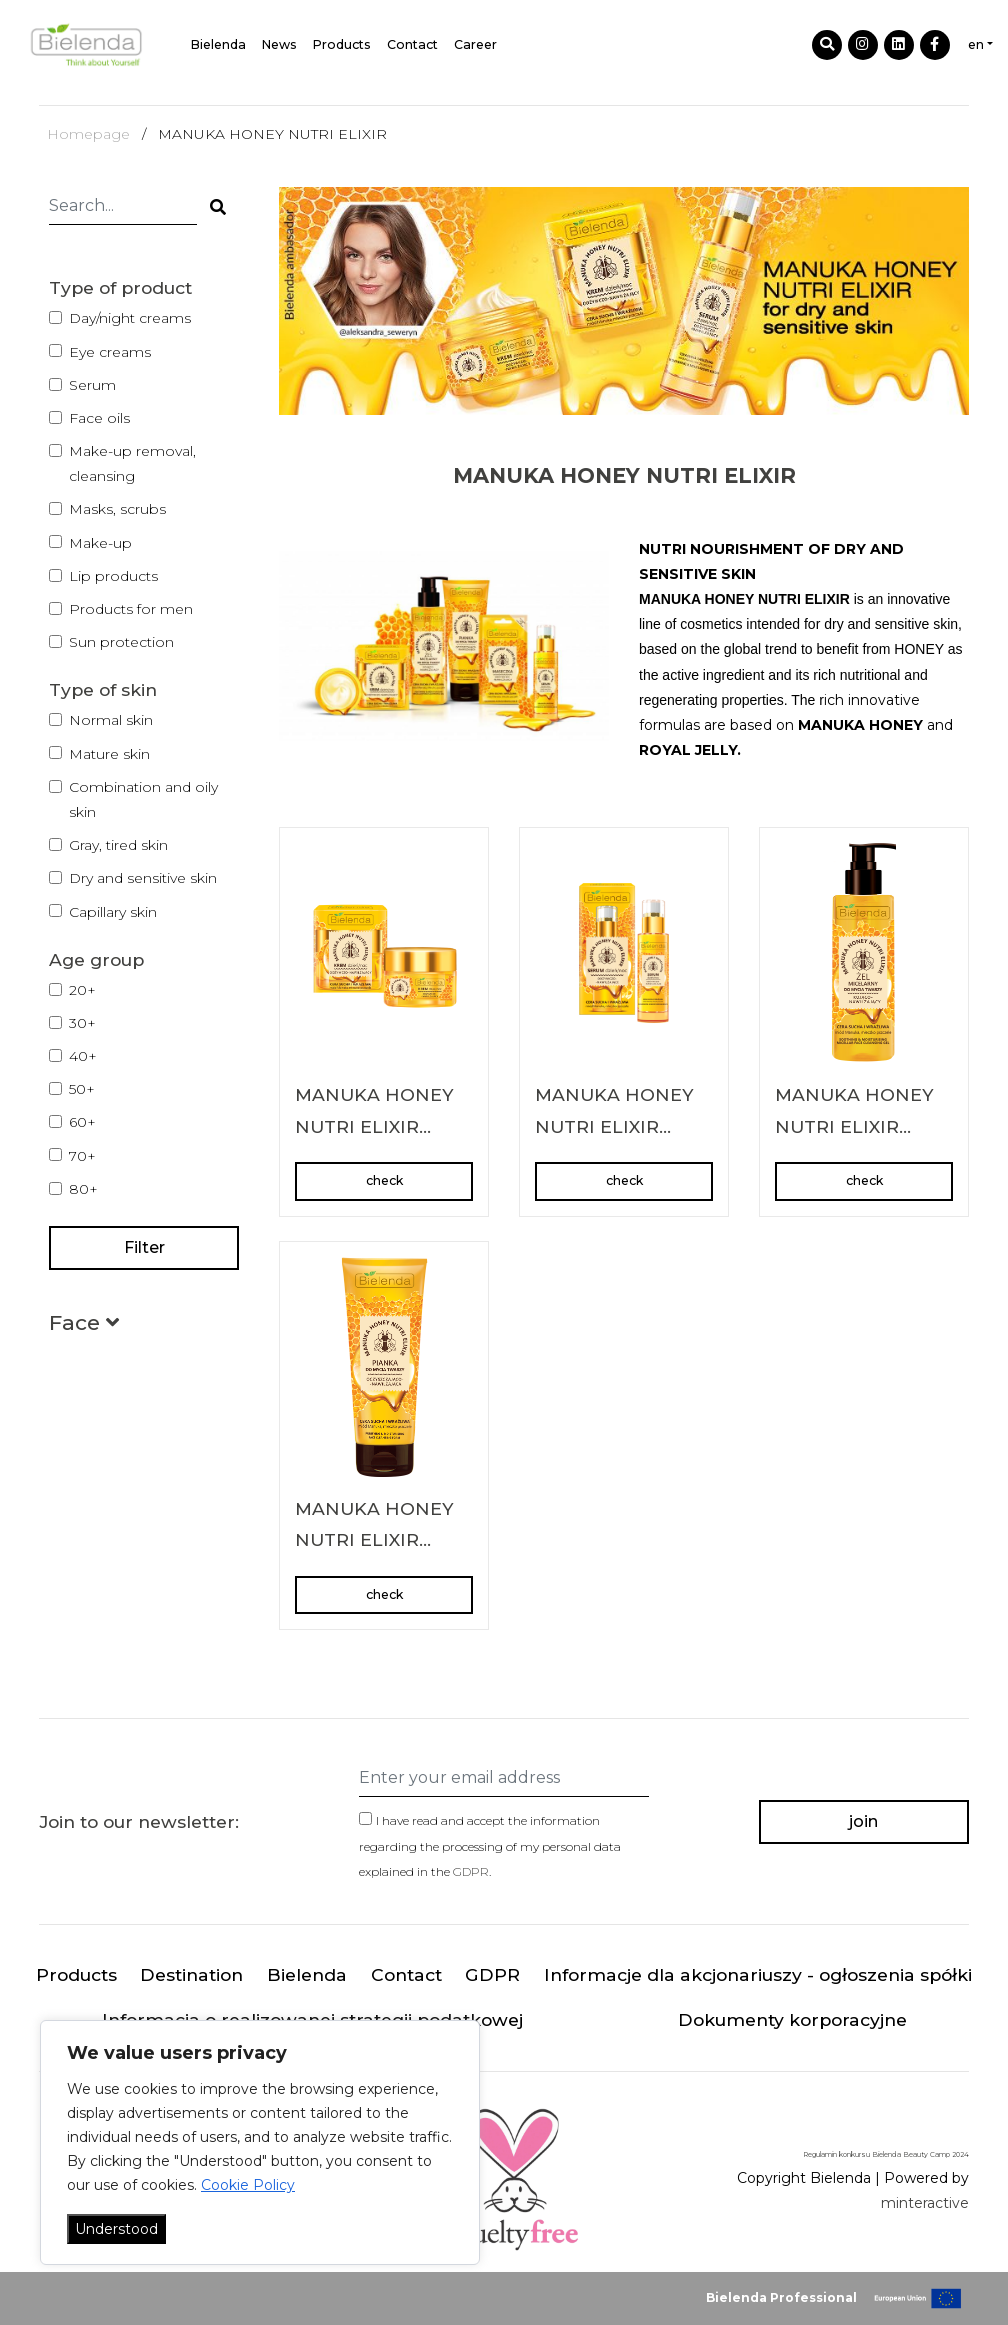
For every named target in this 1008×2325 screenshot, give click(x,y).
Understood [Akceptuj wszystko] (116, 2229)
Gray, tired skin (118, 845)
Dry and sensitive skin (143, 878)
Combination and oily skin (143, 799)
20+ (82, 990)
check (384, 1180)
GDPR (471, 1871)
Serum (92, 385)
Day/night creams (130, 318)
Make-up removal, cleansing (132, 463)
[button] (84, 1326)
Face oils (99, 418)
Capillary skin (113, 912)
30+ (82, 1023)
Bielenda (218, 44)
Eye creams (110, 352)
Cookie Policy (248, 2185)
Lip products (113, 576)
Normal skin (111, 720)
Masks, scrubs (117, 509)
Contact (412, 44)
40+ (83, 1056)
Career (475, 44)
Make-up (100, 543)
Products (342, 44)
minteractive (925, 2203)
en (976, 44)
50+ (82, 1089)
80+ (83, 1189)
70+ (82, 1156)
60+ (82, 1122)
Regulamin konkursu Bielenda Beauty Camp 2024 (886, 2154)
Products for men (131, 609)
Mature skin (109, 754)
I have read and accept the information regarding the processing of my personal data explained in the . (490, 1845)
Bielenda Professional (781, 2297)
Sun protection (121, 642)
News (279, 44)
